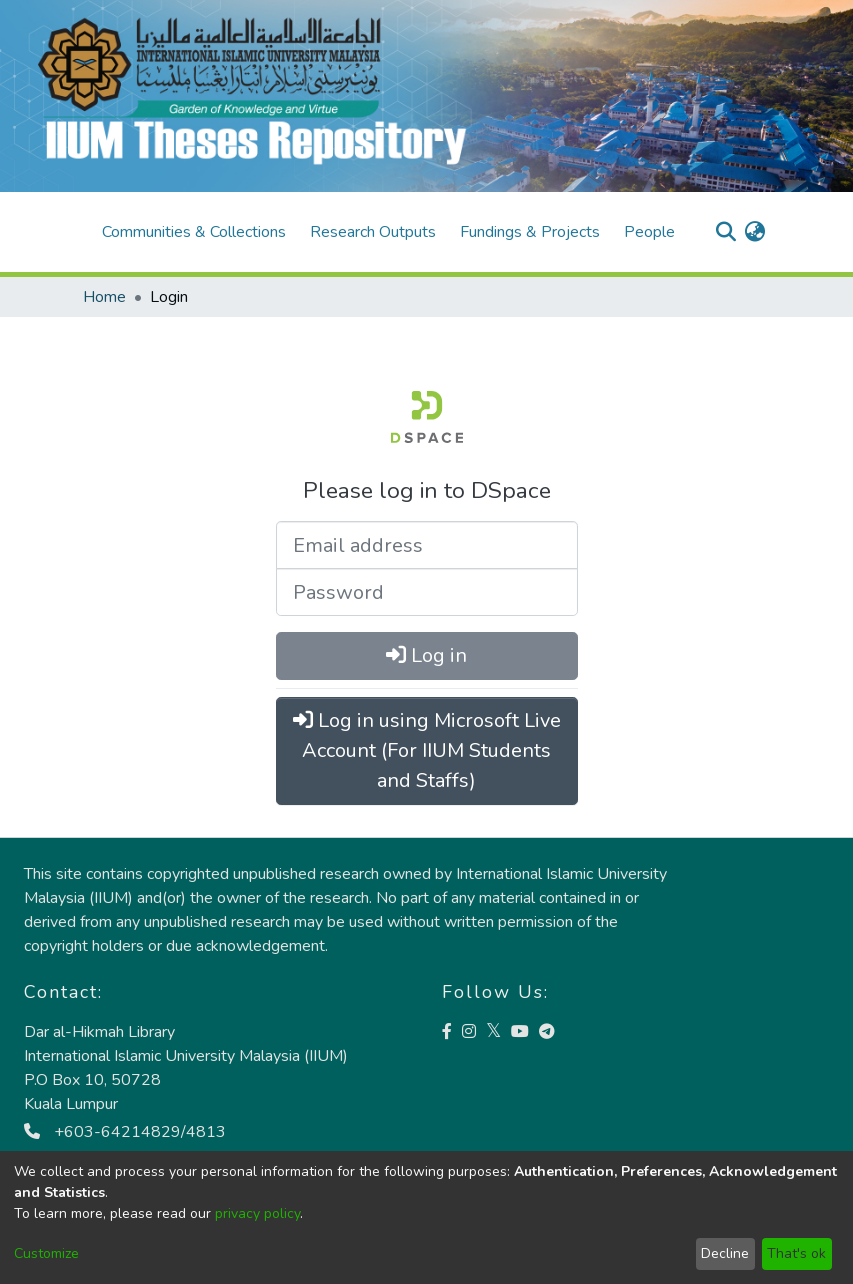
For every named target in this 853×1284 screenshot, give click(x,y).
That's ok (796, 1253)
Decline (725, 1253)
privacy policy (257, 1213)
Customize (46, 1253)
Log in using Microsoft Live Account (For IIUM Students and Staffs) (427, 750)
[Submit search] (726, 232)
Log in (426, 655)
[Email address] (427, 545)
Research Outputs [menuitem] (373, 232)
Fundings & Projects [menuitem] (530, 232)
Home (104, 297)
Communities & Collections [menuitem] (194, 232)
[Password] (427, 592)
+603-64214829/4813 (125, 1132)
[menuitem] (755, 232)
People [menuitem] (649, 232)
